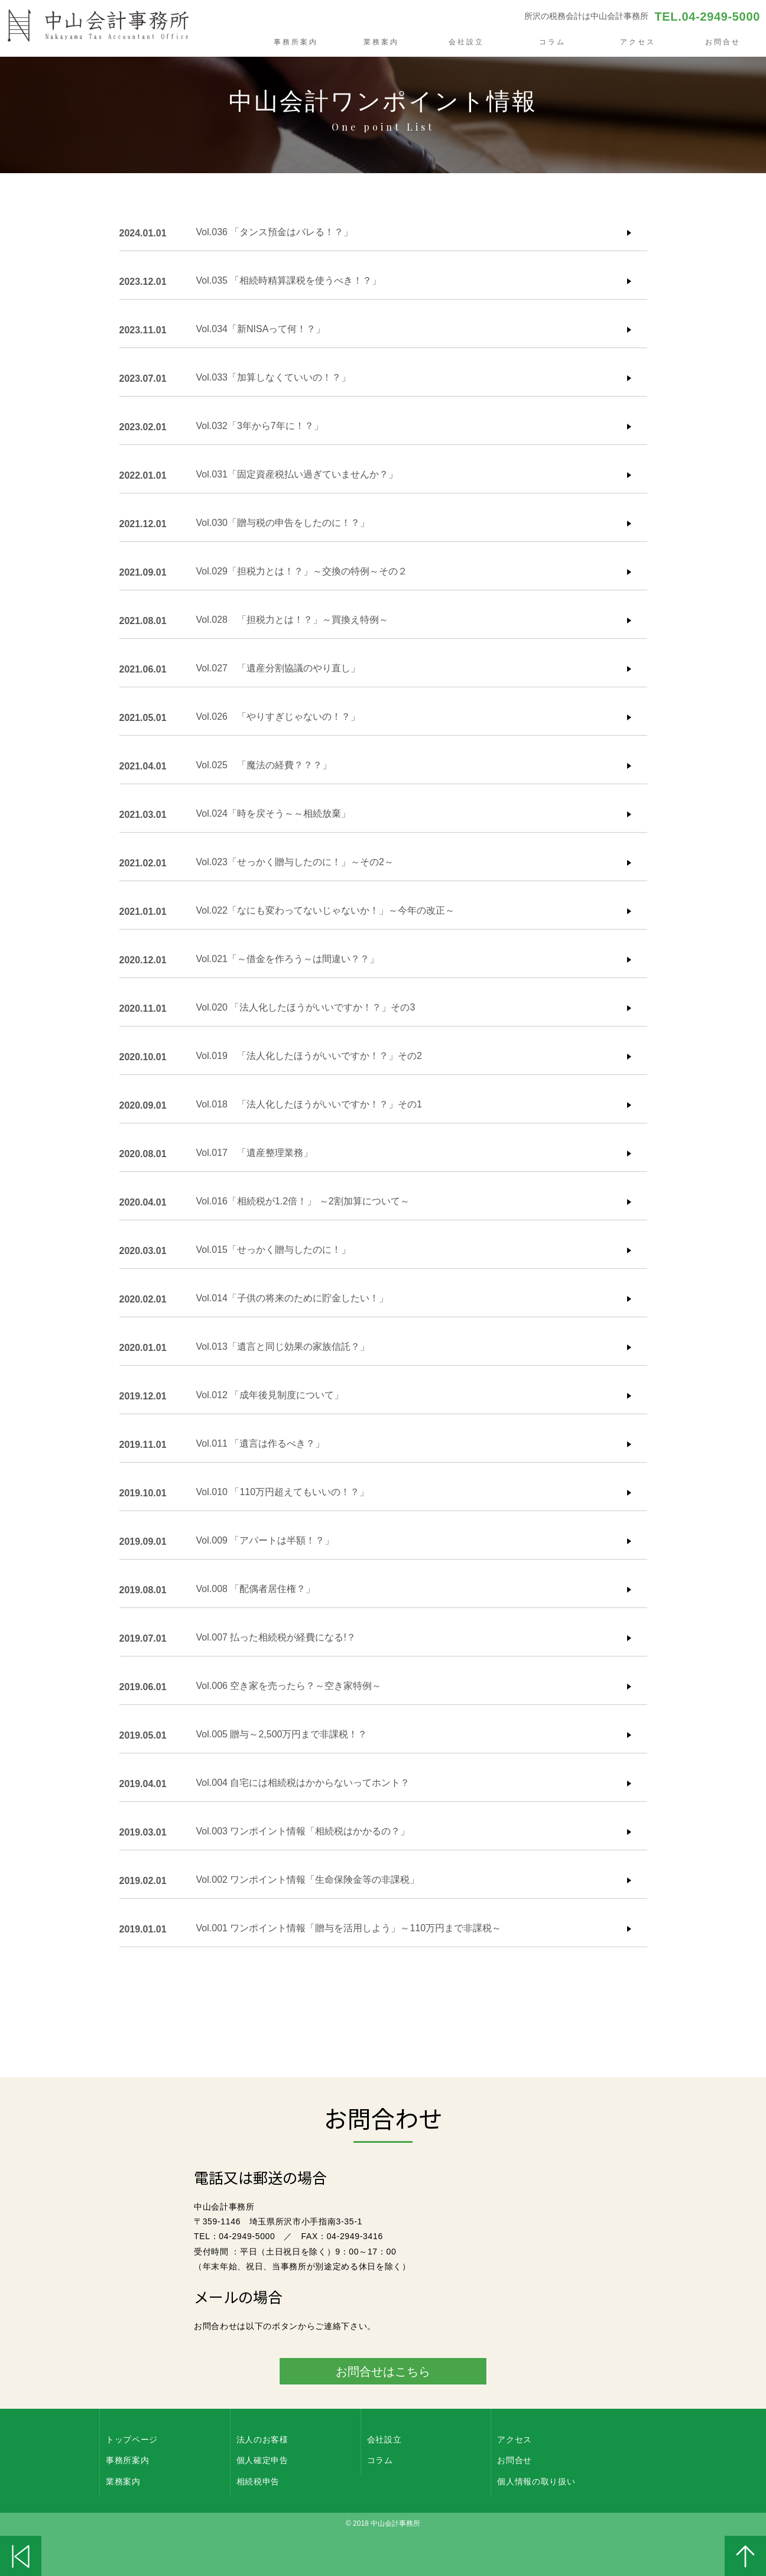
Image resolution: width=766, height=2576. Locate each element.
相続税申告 (258, 2481)
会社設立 (466, 42)
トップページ (132, 2439)
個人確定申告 (262, 2460)
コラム (552, 42)
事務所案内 (296, 42)
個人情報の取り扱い (536, 2481)
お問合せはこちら (383, 2371)
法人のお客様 (262, 2439)
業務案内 (381, 42)
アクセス (637, 42)
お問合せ (723, 42)
